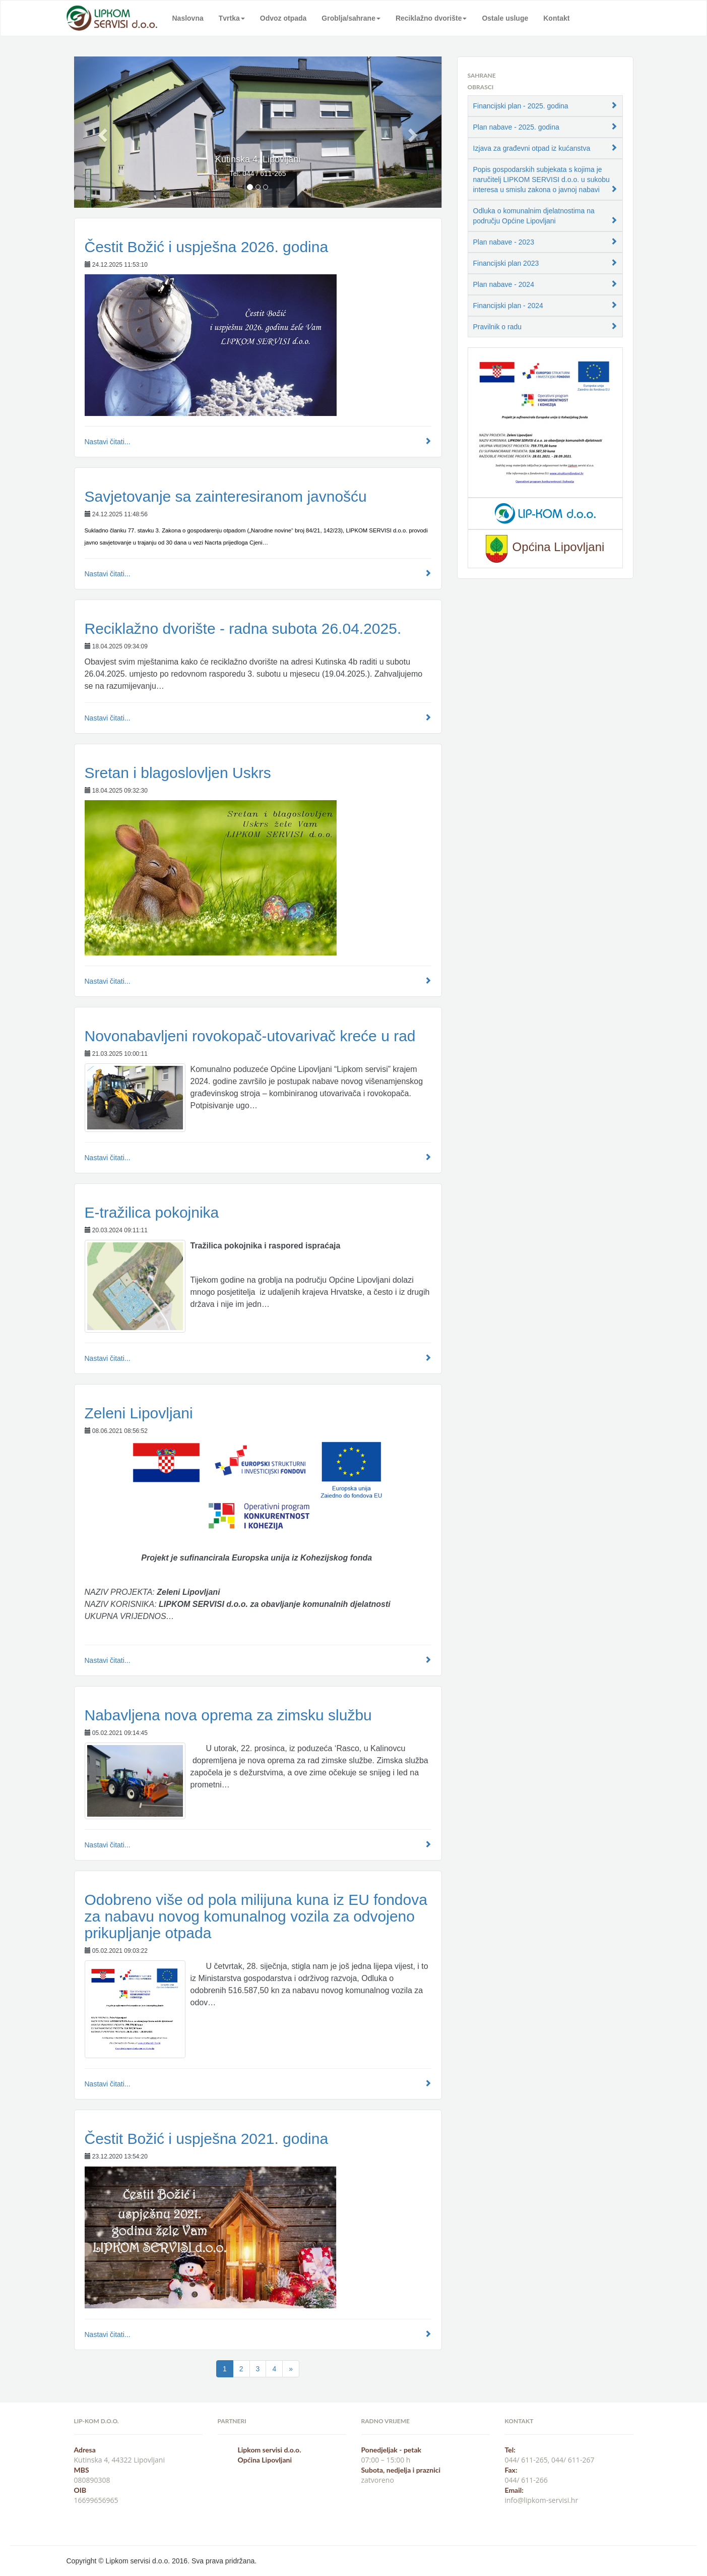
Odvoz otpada (283, 18)
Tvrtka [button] (232, 18)
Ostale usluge (505, 18)
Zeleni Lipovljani (139, 1413)
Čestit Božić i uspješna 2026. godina (207, 246)
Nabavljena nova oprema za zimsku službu (228, 1715)
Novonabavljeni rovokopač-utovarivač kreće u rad (250, 1036)
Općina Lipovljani (265, 2459)
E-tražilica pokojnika (152, 1212)
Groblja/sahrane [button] (351, 18)
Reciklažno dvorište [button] (431, 18)
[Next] (290, 2368)
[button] (102, 132)
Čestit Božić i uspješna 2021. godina (207, 2138)
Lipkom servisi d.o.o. (269, 2449)
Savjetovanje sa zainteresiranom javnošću (226, 496)
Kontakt (556, 18)
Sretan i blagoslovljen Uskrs (178, 772)
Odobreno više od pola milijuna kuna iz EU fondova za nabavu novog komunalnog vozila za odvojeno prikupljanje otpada (256, 1916)
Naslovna (188, 18)
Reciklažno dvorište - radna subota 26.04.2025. (243, 628)
